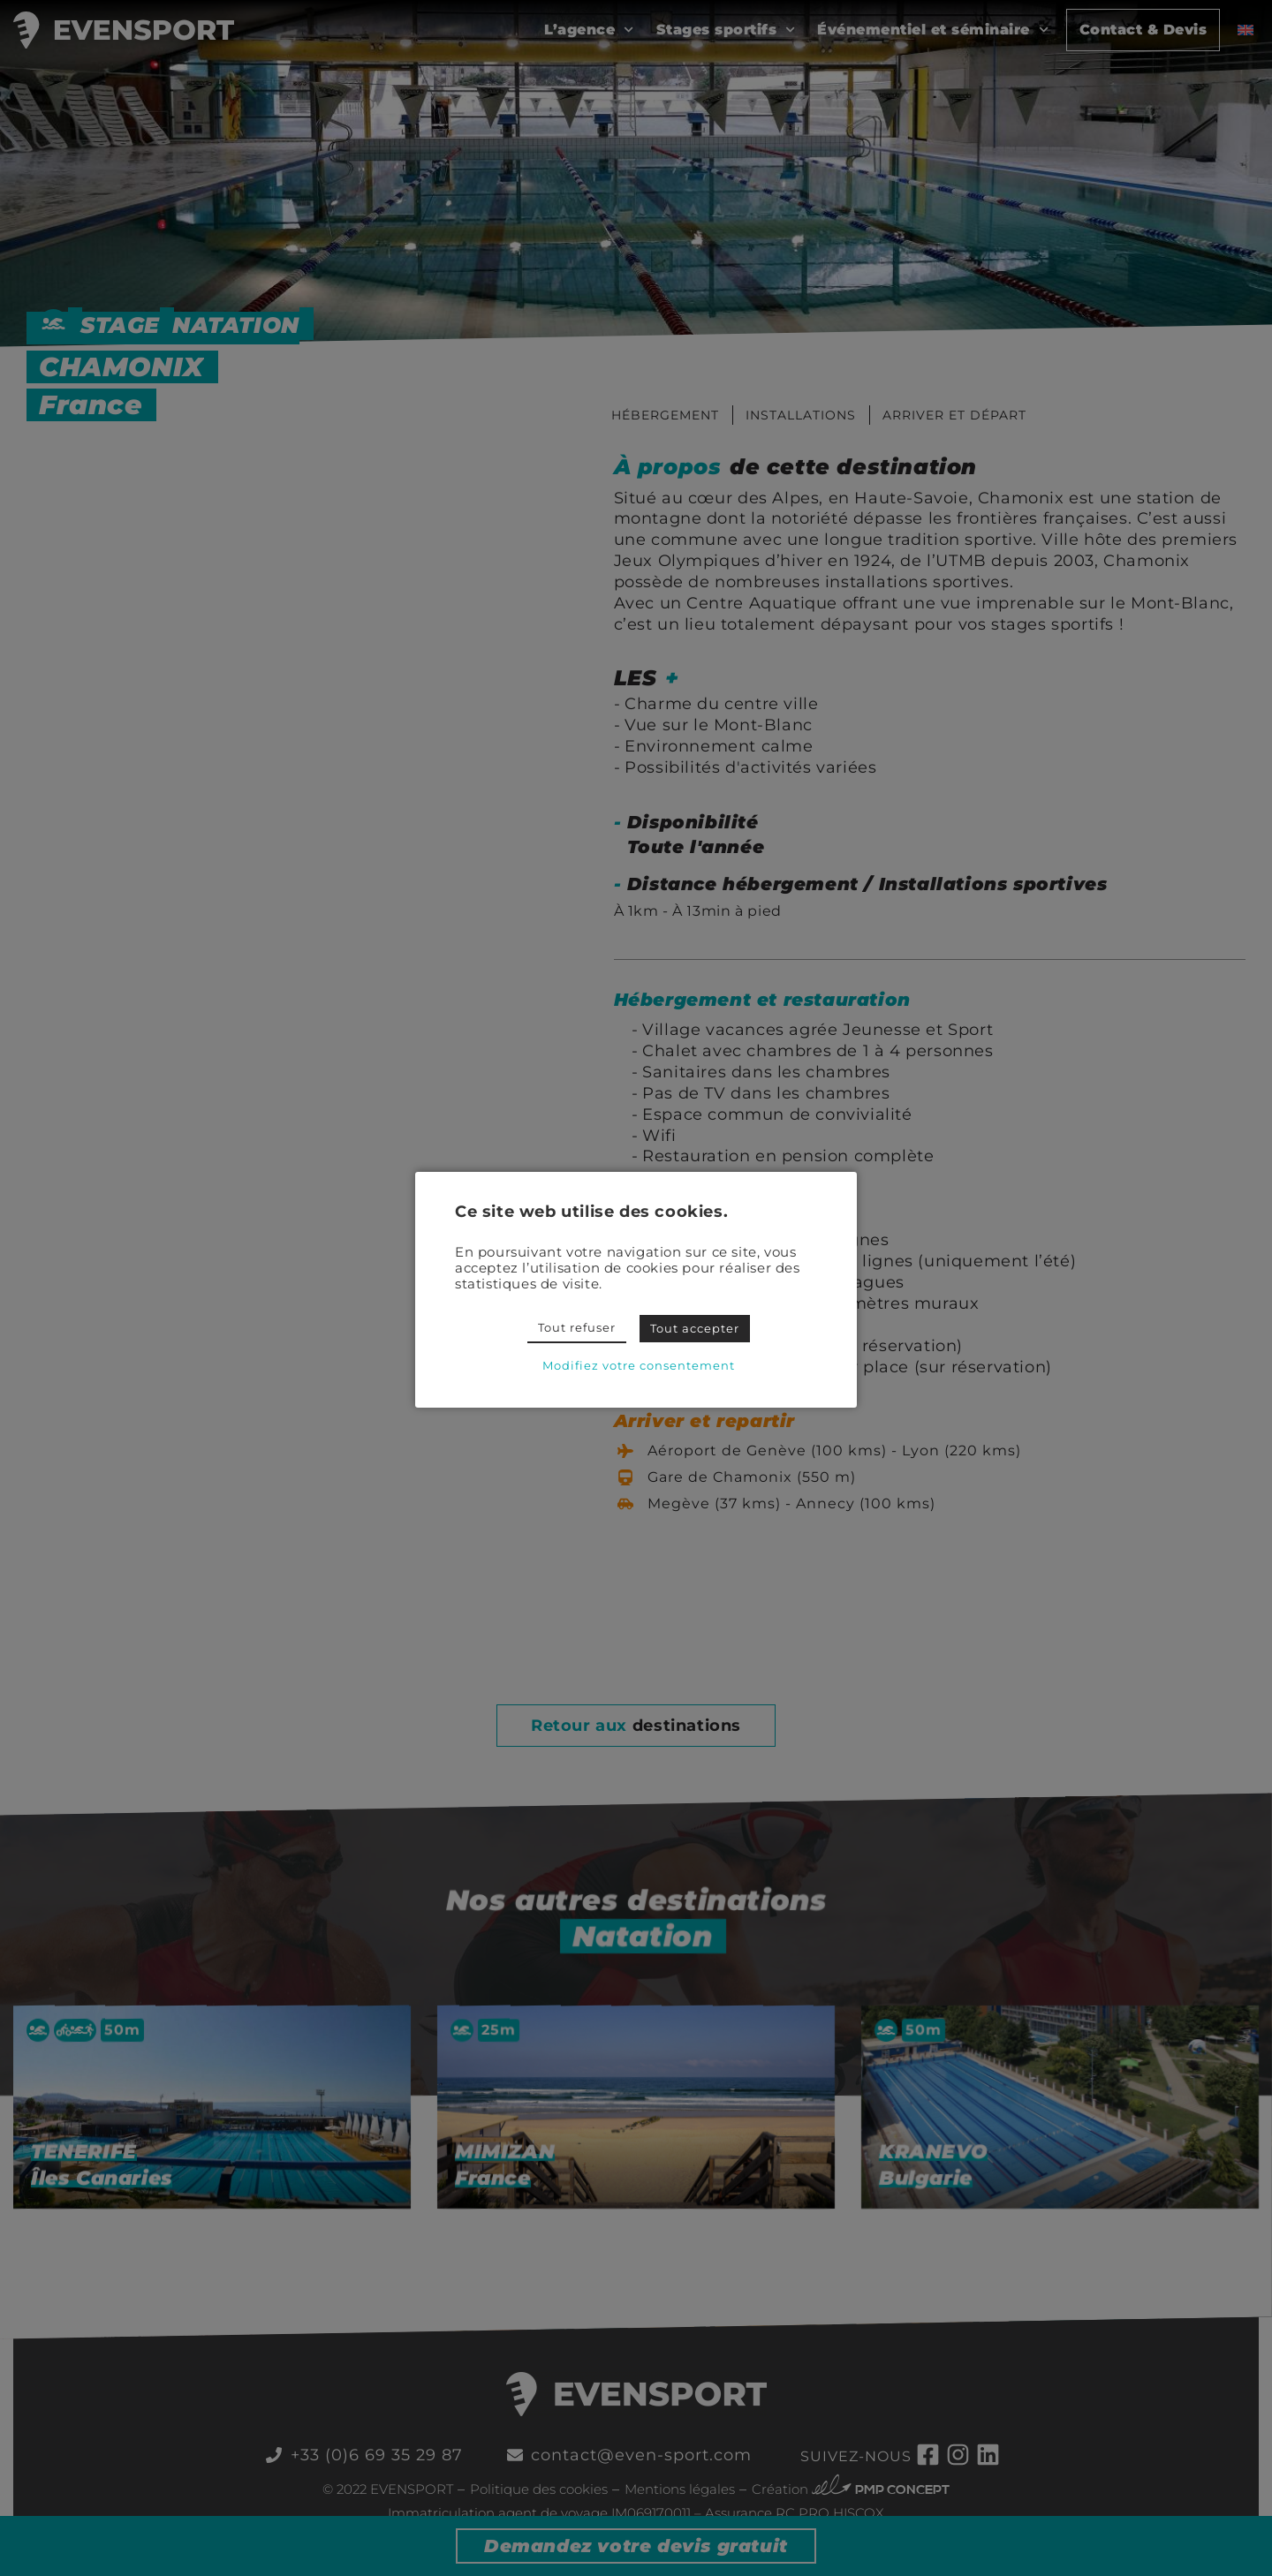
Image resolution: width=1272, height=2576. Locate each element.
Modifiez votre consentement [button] (638, 1365)
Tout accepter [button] (694, 1328)
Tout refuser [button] (577, 1327)
